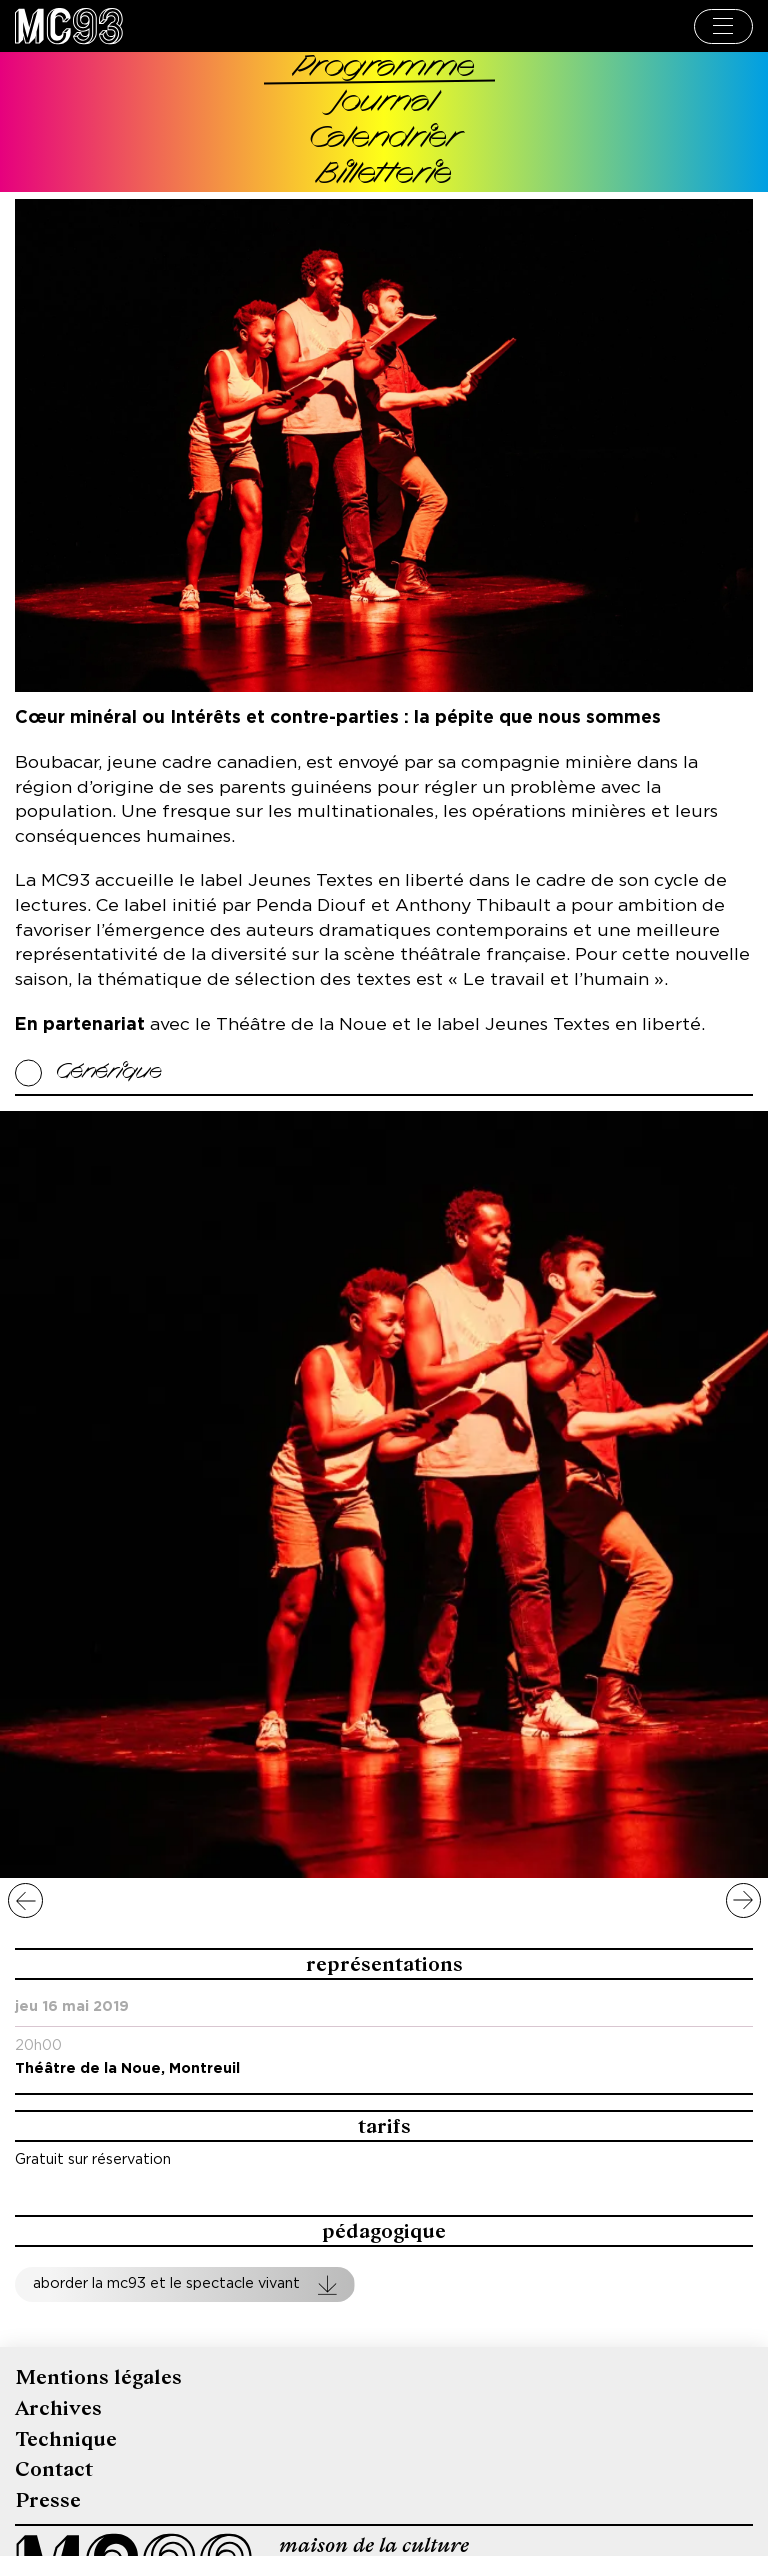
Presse (48, 2500)
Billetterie (384, 175)
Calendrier (384, 139)
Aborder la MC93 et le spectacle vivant (166, 2283)
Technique (66, 2439)
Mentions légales (98, 2377)
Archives (58, 2408)
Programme (384, 68)
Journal (384, 103)
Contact (54, 2469)
